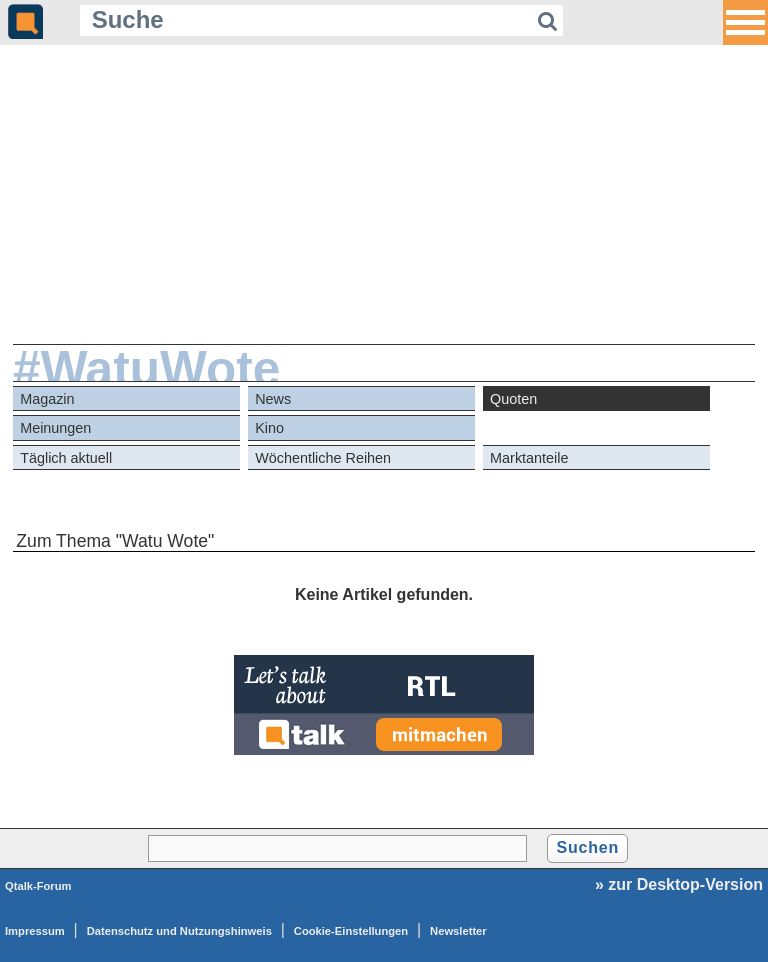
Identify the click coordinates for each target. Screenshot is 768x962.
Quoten (513, 399)
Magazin (47, 399)
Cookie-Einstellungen (351, 931)
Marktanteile (529, 458)
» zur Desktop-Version (679, 884)
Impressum (35, 931)
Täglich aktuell (66, 458)
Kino (269, 428)
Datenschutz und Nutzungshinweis (179, 931)
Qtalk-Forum (38, 886)
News (273, 399)
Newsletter (458, 931)
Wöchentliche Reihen (323, 458)
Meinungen (55, 428)
